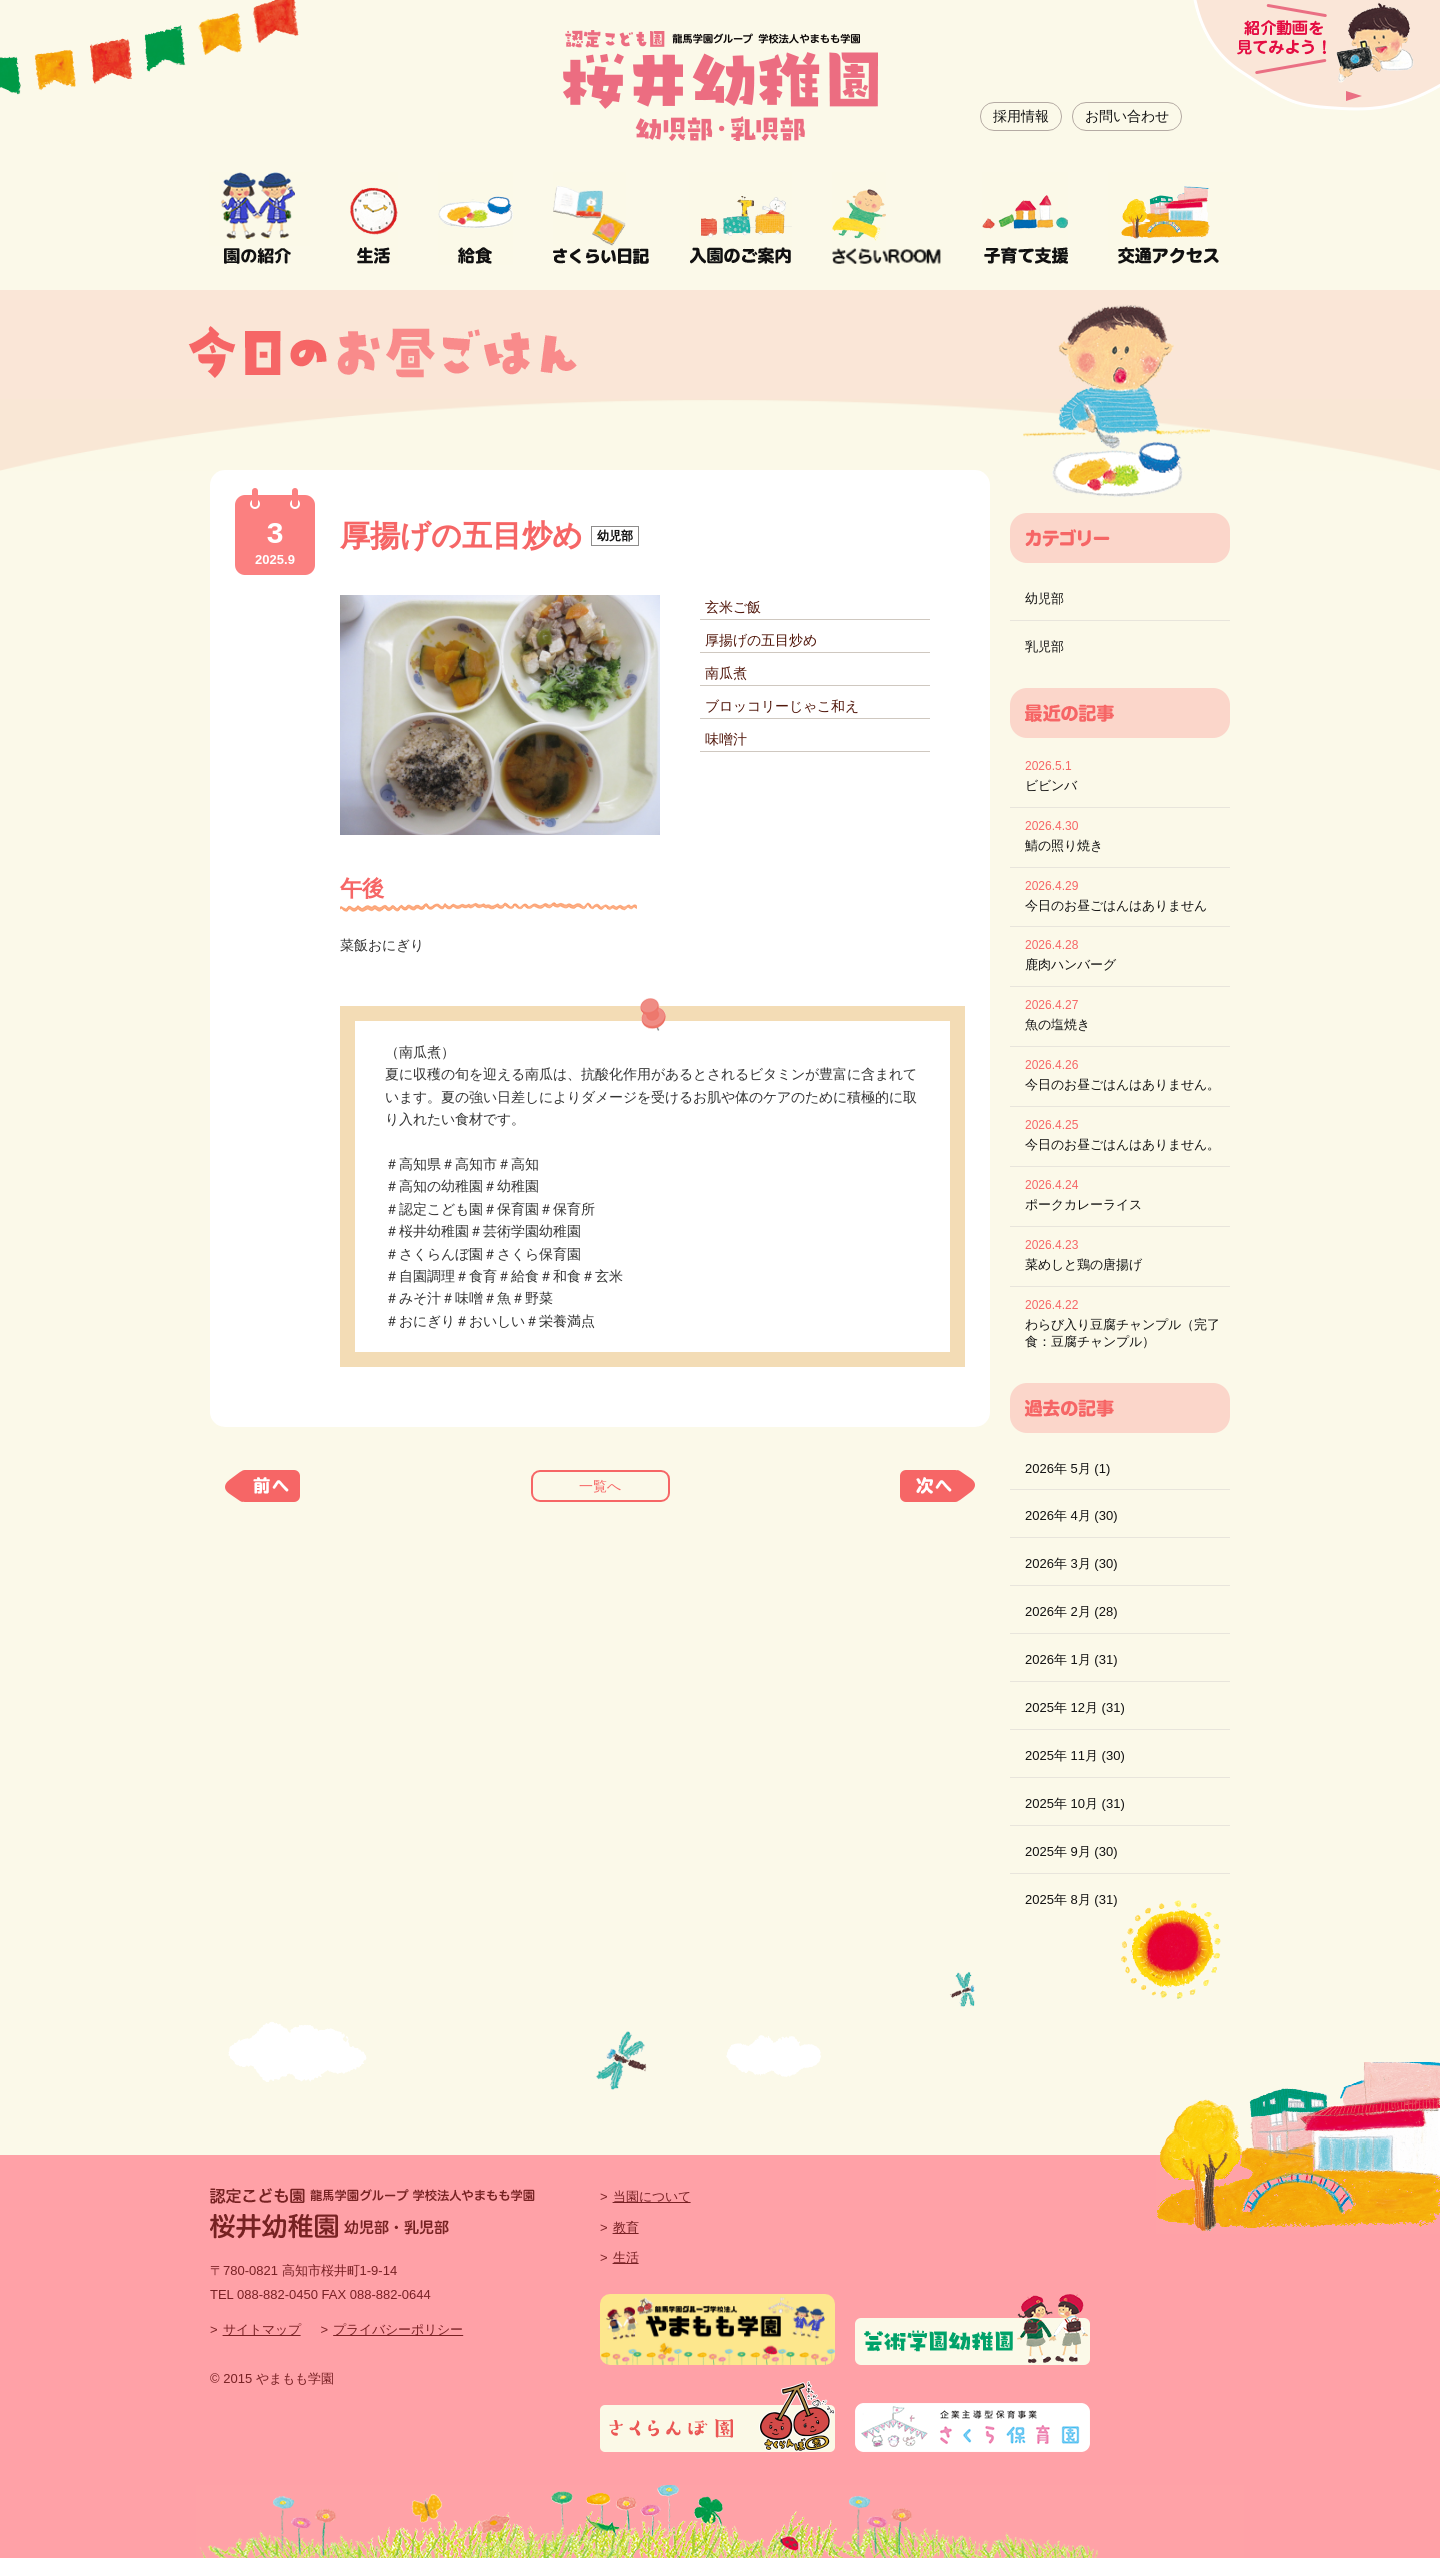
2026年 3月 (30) (1071, 1563)
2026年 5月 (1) (1067, 1468)
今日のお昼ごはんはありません (1116, 905)
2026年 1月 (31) (1071, 1659)
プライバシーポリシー (398, 2329)
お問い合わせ (1127, 116)
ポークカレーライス (1083, 1204)
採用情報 (1021, 116)
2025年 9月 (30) (1071, 1851)
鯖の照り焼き (1064, 845)
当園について (652, 2196)
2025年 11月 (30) (1075, 1755)
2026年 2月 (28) (1071, 1611)
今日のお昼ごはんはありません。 (1122, 1084)
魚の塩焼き (1057, 1024)
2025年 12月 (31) (1075, 1707)
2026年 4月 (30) (1071, 1515)
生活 (626, 2257)
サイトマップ (262, 2329)
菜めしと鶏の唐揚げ (1083, 1264)
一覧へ (600, 1486)
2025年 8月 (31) (1071, 1899)
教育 (626, 2227)
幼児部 (1044, 598)
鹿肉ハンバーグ (1070, 964)
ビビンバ (1051, 785)
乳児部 (1044, 646)
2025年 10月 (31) (1075, 1803)
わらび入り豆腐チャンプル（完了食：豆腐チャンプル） (1122, 1333)
